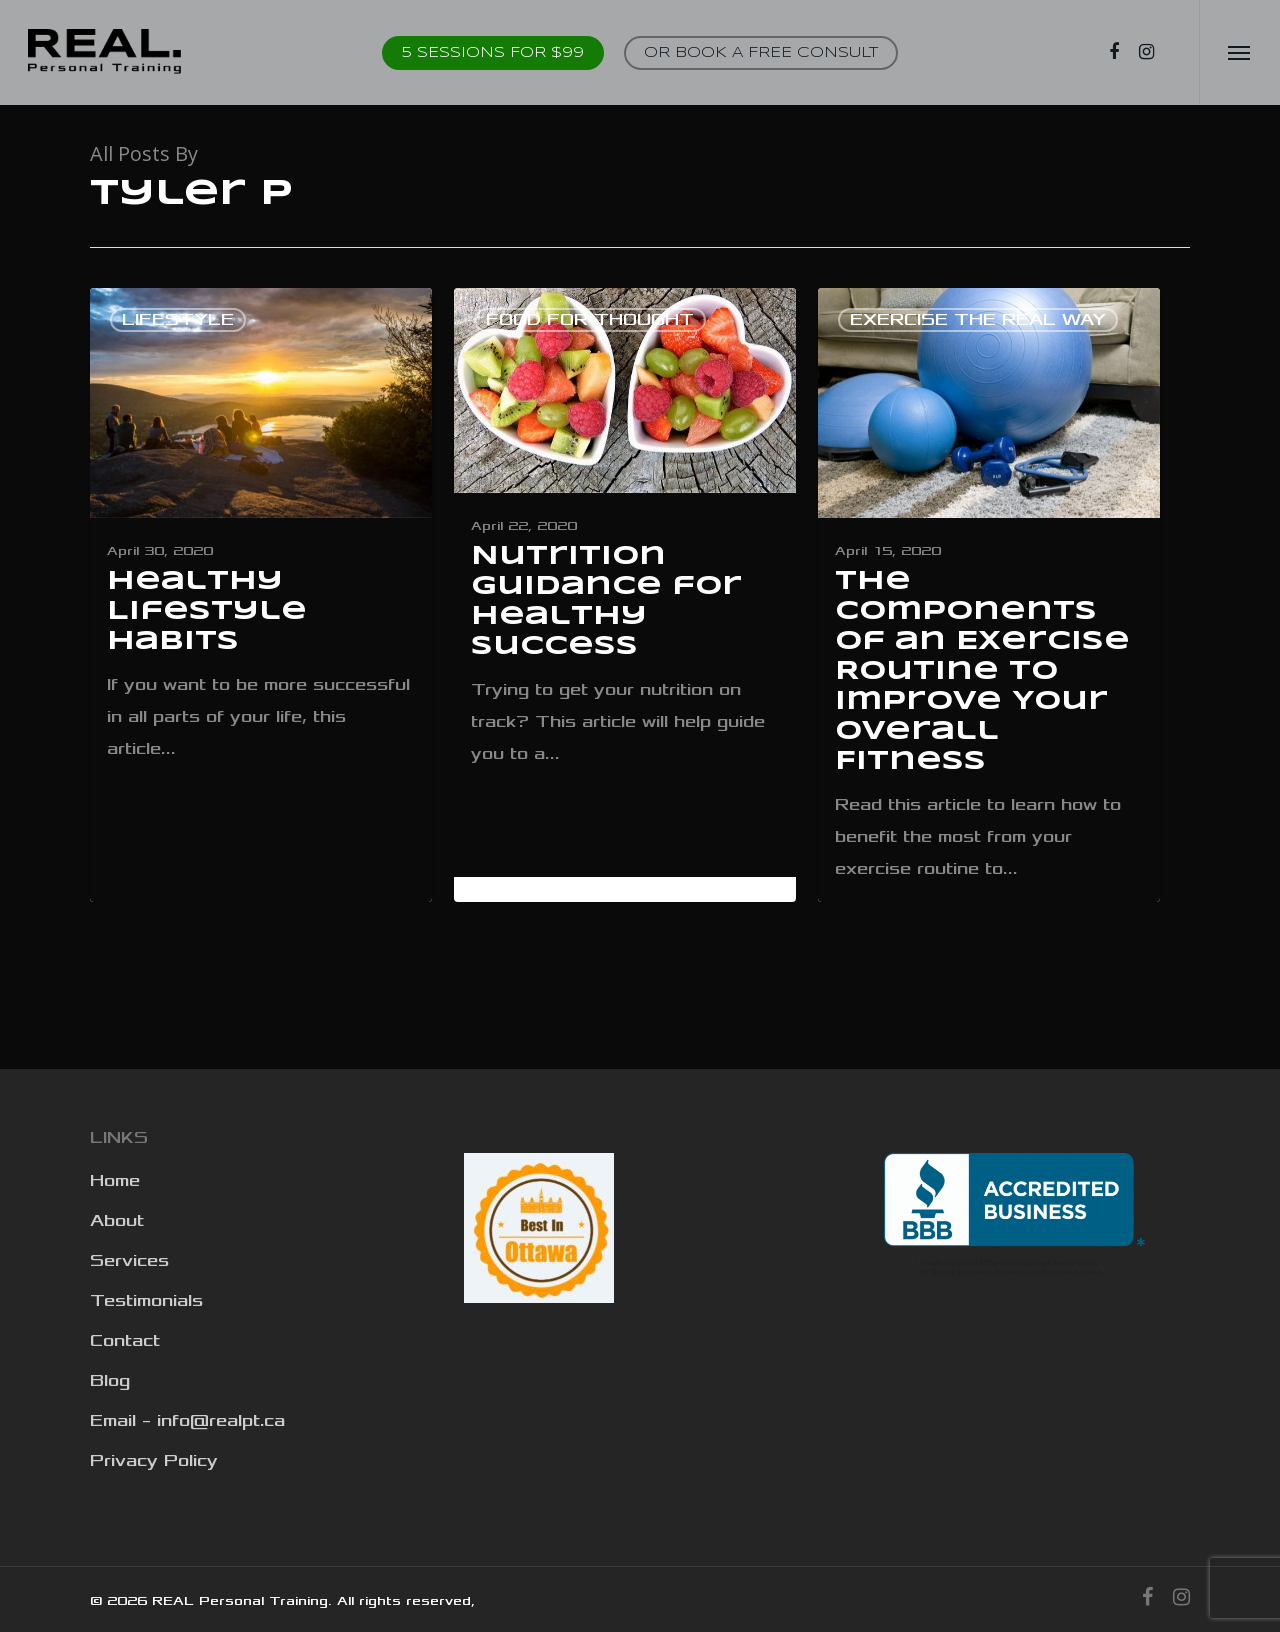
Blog (110, 1381)
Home (115, 1181)
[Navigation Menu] (1239, 52)
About (117, 1221)
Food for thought (590, 320)
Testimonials (146, 1301)
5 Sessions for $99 (493, 53)
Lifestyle (178, 320)
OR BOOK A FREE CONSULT (761, 53)
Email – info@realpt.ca (187, 1421)
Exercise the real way (978, 320)
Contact (125, 1341)
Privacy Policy (154, 1461)
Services (129, 1261)
